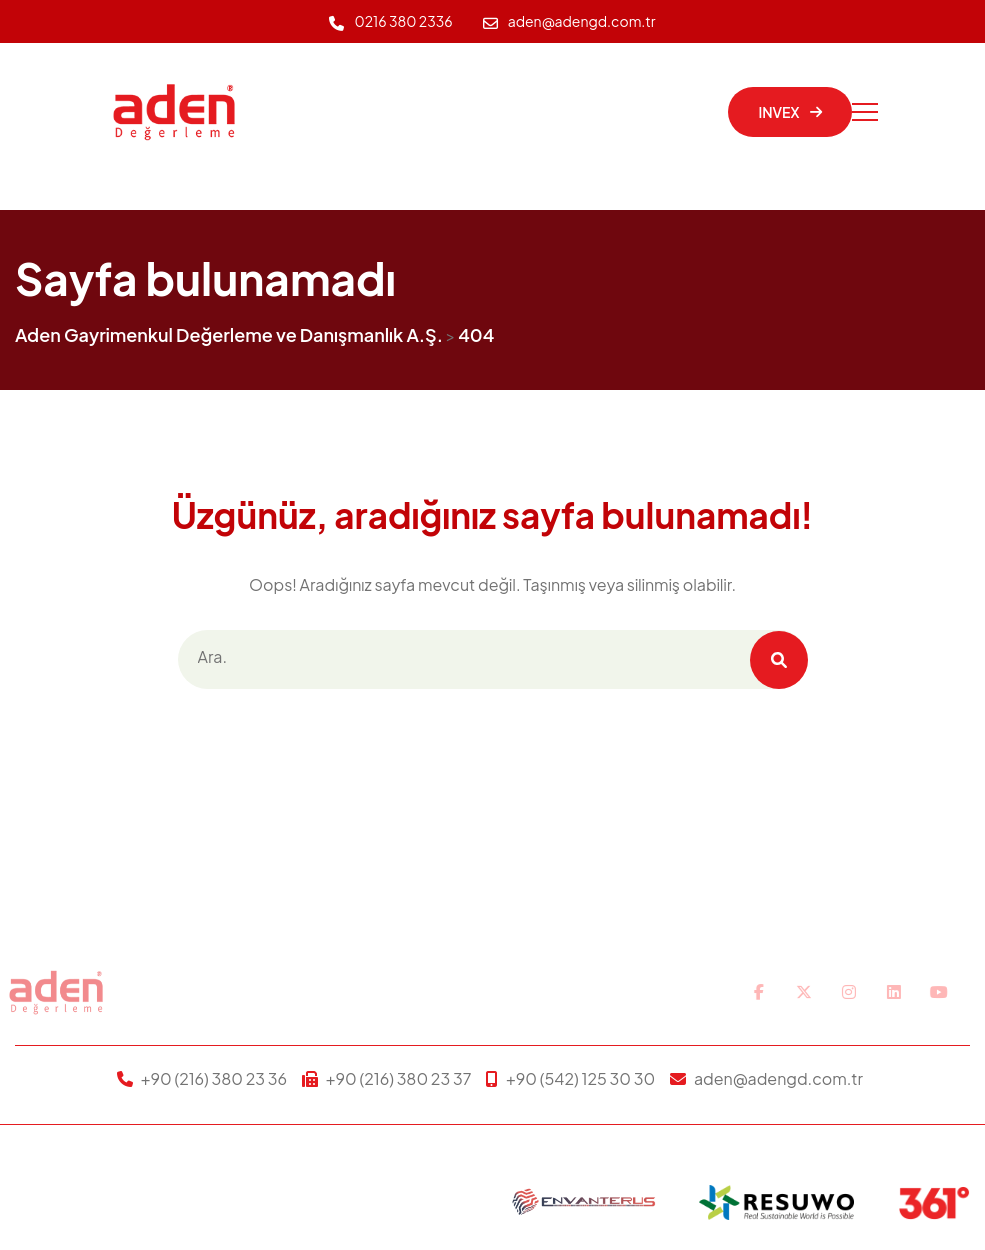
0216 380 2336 (403, 21)
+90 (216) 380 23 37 (399, 1078)
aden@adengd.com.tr (582, 21)
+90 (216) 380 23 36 (214, 1078)
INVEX (789, 112)
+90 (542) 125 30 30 (580, 1078)
